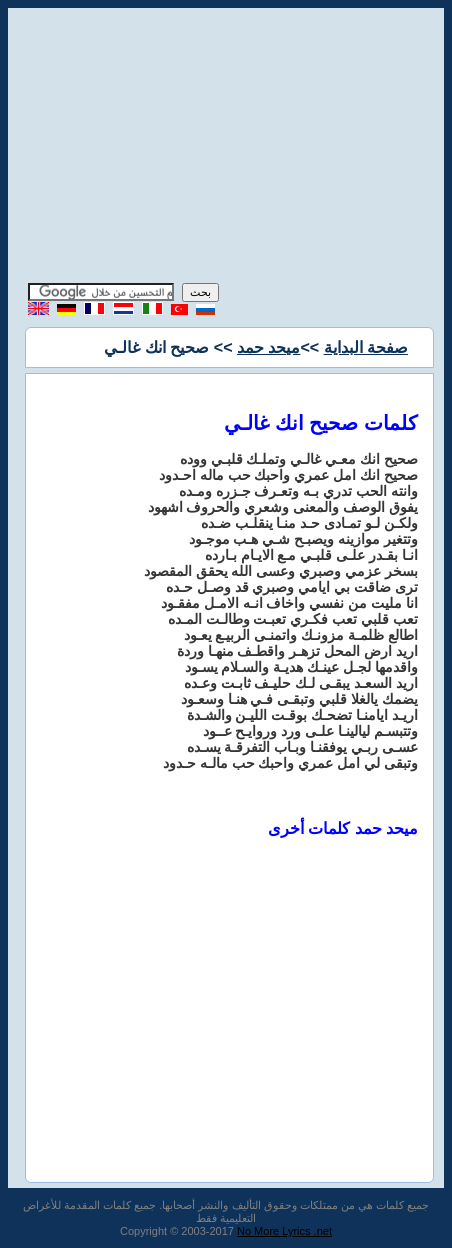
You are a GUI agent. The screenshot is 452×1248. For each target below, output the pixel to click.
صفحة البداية (366, 347)
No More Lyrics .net (284, 1231)
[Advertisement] (226, 148)
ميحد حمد (268, 347)
